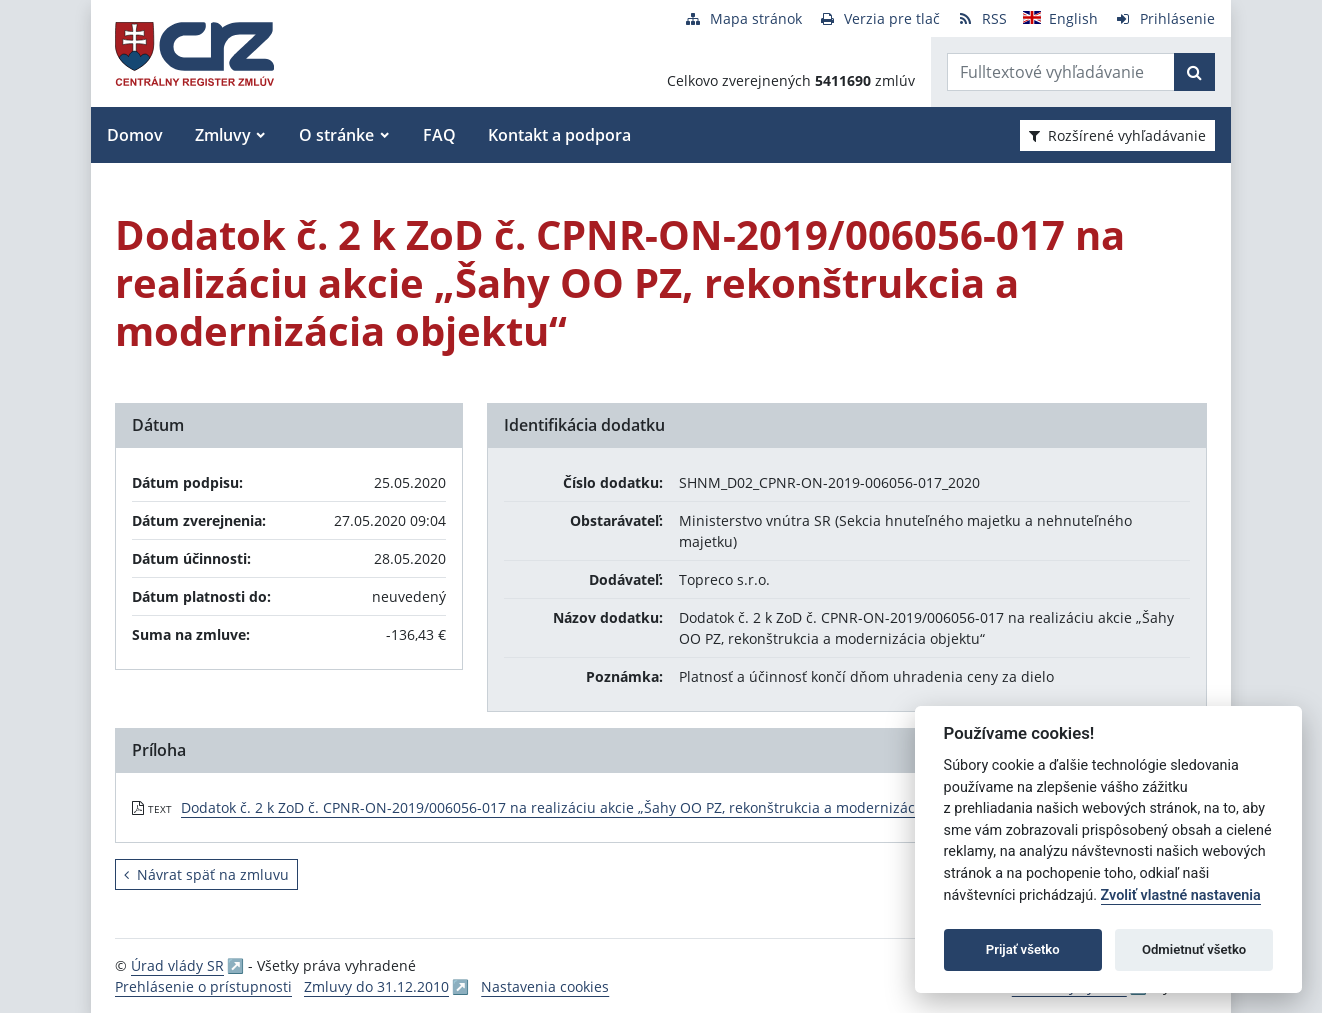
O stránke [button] (336, 135)
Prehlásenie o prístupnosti (203, 986)
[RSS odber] (981, 18)
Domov (135, 135)
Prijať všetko (1023, 949)
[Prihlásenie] (1164, 18)
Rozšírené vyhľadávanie (1117, 135)
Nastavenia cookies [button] (545, 986)
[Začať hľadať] (1194, 72)
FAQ (439, 135)
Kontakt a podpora (559, 135)
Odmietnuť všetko (1194, 949)
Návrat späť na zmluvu (206, 874)
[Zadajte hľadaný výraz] (1061, 72)
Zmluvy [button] (223, 135)
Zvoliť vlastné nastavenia (1181, 895)
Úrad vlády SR (177, 965)
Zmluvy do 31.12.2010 (376, 986)
